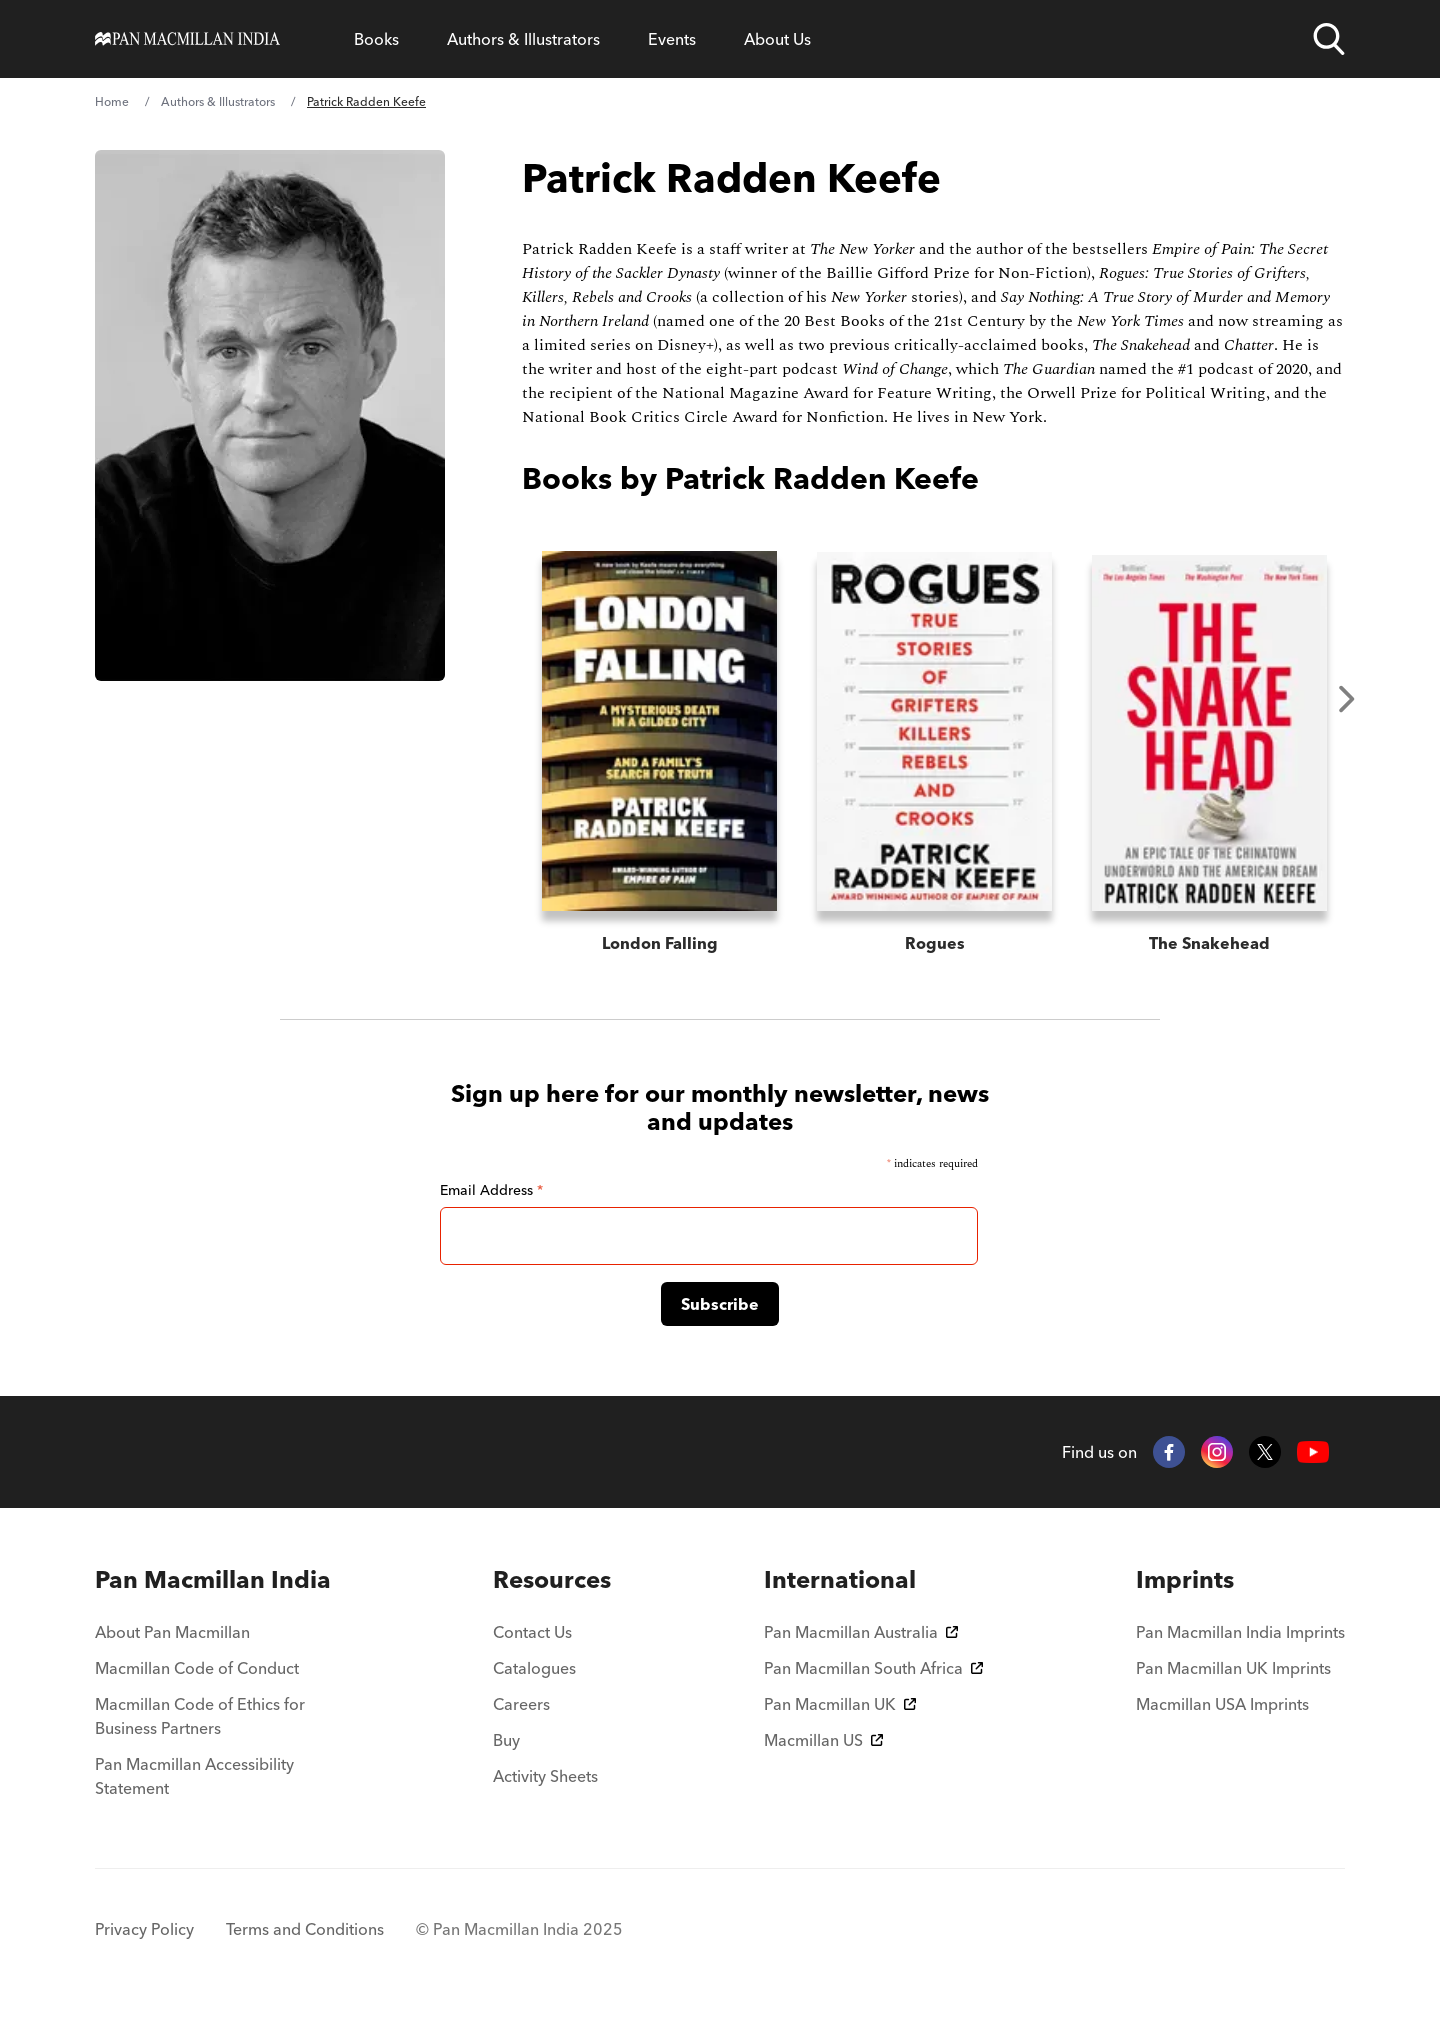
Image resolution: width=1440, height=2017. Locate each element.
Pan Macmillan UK (840, 1704)
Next (1347, 699)
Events (672, 39)
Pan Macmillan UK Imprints (1233, 1668)
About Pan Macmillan (172, 1632)
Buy (506, 1740)
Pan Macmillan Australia (861, 1632)
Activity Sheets (545, 1776)
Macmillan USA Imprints (1222, 1704)
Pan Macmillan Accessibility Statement (194, 1776)
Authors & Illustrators (523, 39)
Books (376, 39)
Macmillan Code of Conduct (197, 1668)
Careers (521, 1704)
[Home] (187, 39)
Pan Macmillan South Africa (873, 1668)
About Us (777, 39)
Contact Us (532, 1632)
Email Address (491, 1190)
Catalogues (534, 1668)
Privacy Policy (144, 1929)
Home (112, 101)
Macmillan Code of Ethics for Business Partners (200, 1716)
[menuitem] (217, 1580)
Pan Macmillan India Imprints (1240, 1632)
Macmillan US (823, 1740)
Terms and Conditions (305, 1929)
